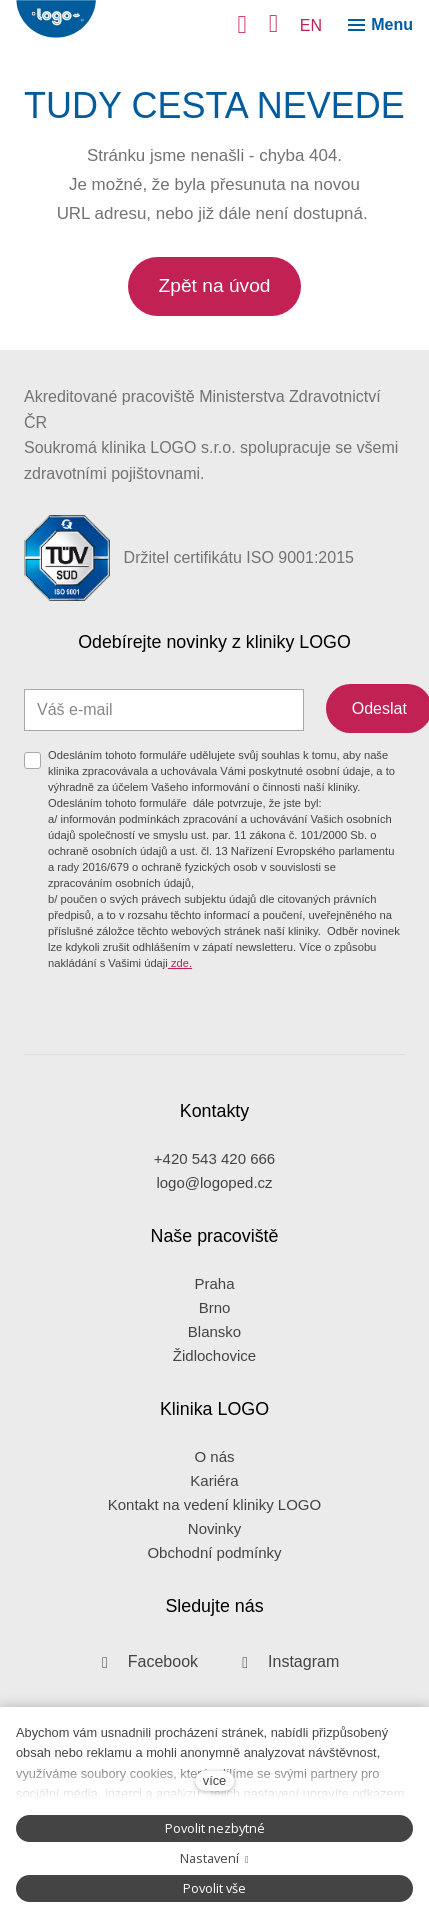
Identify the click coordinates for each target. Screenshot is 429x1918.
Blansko (214, 1331)
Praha (214, 1283)
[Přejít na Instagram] (284, 1662)
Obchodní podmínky (214, 1552)
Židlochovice (214, 1355)
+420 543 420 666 (214, 1158)
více (214, 1780)
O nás (214, 1456)
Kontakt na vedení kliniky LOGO (214, 1504)
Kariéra (214, 1480)
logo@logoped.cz (214, 1182)
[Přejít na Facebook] (144, 1662)
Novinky (214, 1528)
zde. (180, 963)
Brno (215, 1307)
